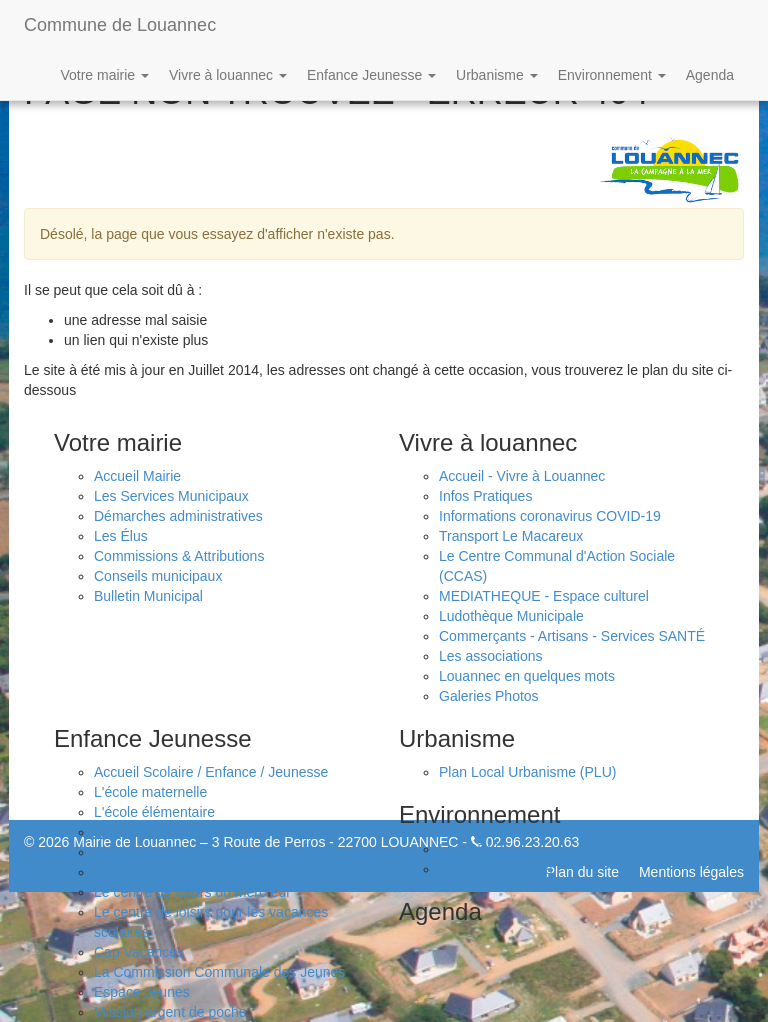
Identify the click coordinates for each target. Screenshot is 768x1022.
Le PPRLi (468, 849)
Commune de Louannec (120, 25)
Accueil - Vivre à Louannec (522, 476)
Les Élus (121, 536)
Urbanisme (497, 75)
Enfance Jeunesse (371, 75)
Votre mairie (104, 75)
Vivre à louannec (228, 75)
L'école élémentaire (154, 812)
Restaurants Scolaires (162, 832)
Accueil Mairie (137, 476)
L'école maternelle (150, 792)
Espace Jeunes (142, 992)
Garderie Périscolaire (160, 852)
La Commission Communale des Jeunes (219, 972)
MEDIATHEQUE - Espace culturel (544, 596)
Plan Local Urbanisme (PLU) (527, 772)
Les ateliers (130, 872)
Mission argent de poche (170, 1012)
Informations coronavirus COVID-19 (550, 516)
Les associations (491, 656)
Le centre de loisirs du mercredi (191, 892)
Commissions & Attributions (179, 556)
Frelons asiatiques (496, 869)
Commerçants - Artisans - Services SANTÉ (572, 636)
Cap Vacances (139, 952)
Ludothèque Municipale (511, 616)
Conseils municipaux (158, 576)
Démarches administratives (178, 516)
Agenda (710, 75)
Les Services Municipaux (171, 496)
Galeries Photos (489, 696)
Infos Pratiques (485, 496)
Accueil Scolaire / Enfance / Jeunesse (211, 772)
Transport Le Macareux (511, 536)
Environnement (612, 75)
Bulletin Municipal (148, 596)
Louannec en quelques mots (527, 676)
